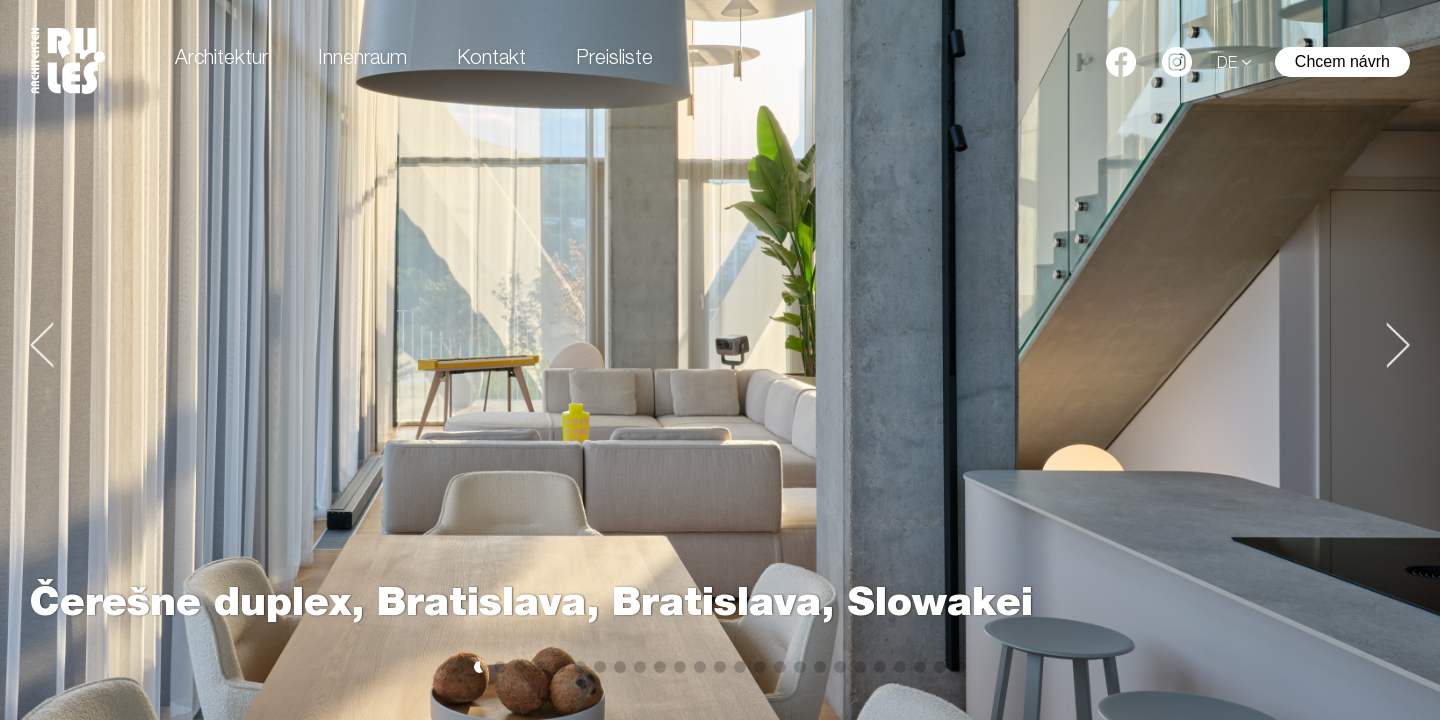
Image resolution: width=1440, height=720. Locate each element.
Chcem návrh (1342, 61)
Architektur (221, 60)
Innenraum (362, 60)
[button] (42, 345)
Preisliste (614, 60)
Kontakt (491, 60)
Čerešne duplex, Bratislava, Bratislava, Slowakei (531, 606)
